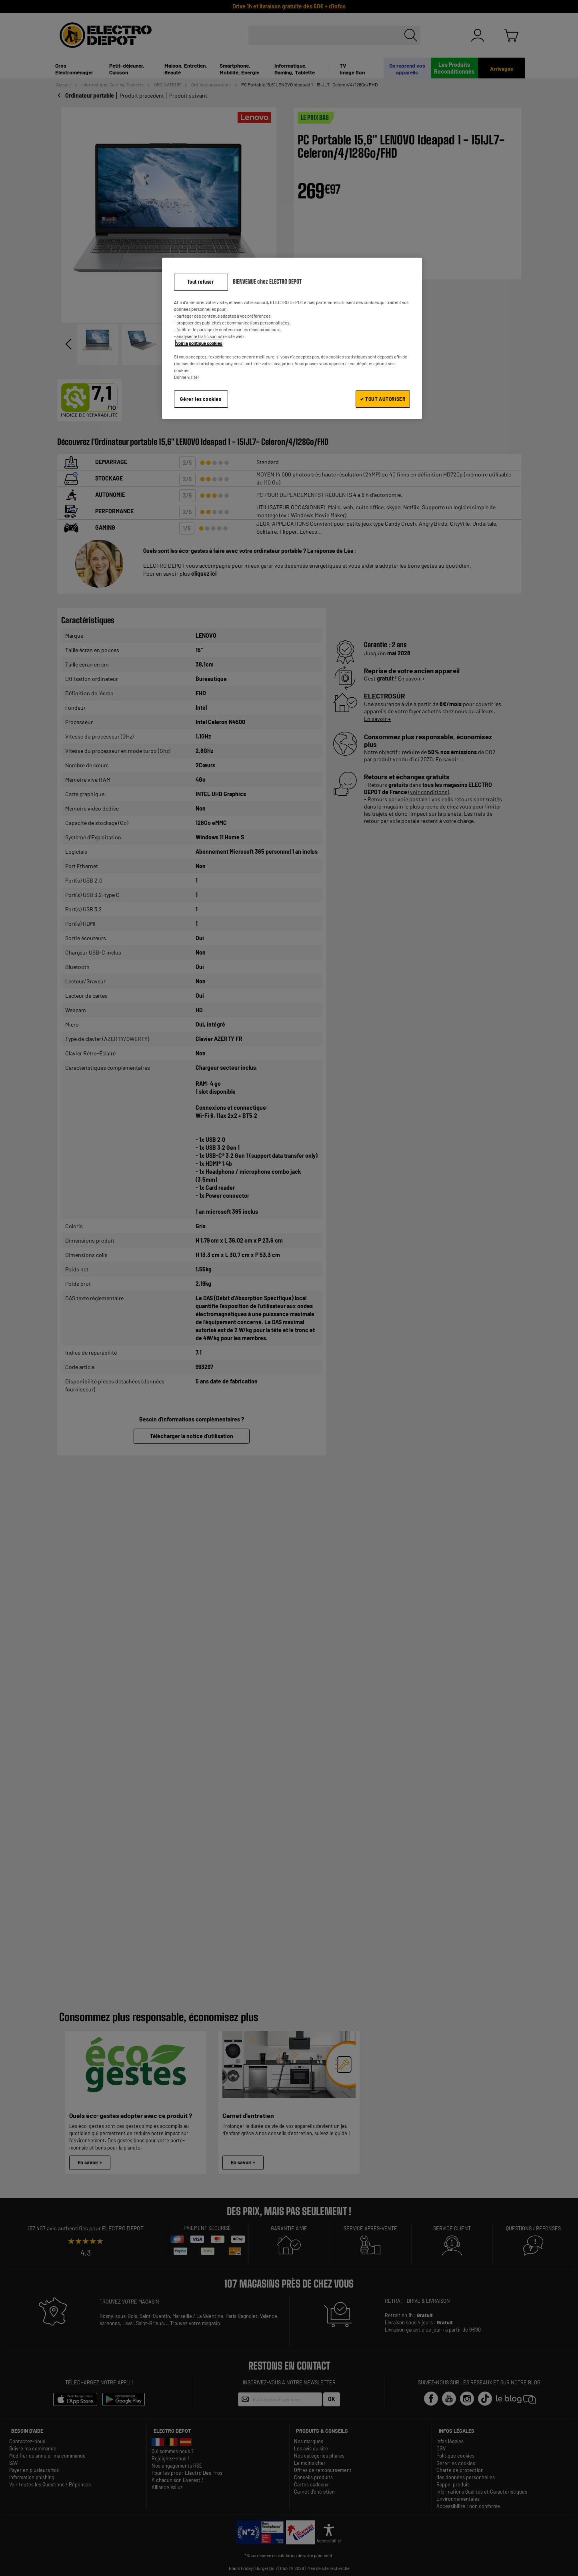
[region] (292, 338)
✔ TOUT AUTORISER (383, 399)
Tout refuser (201, 282)
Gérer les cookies (200, 399)
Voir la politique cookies (199, 343)
